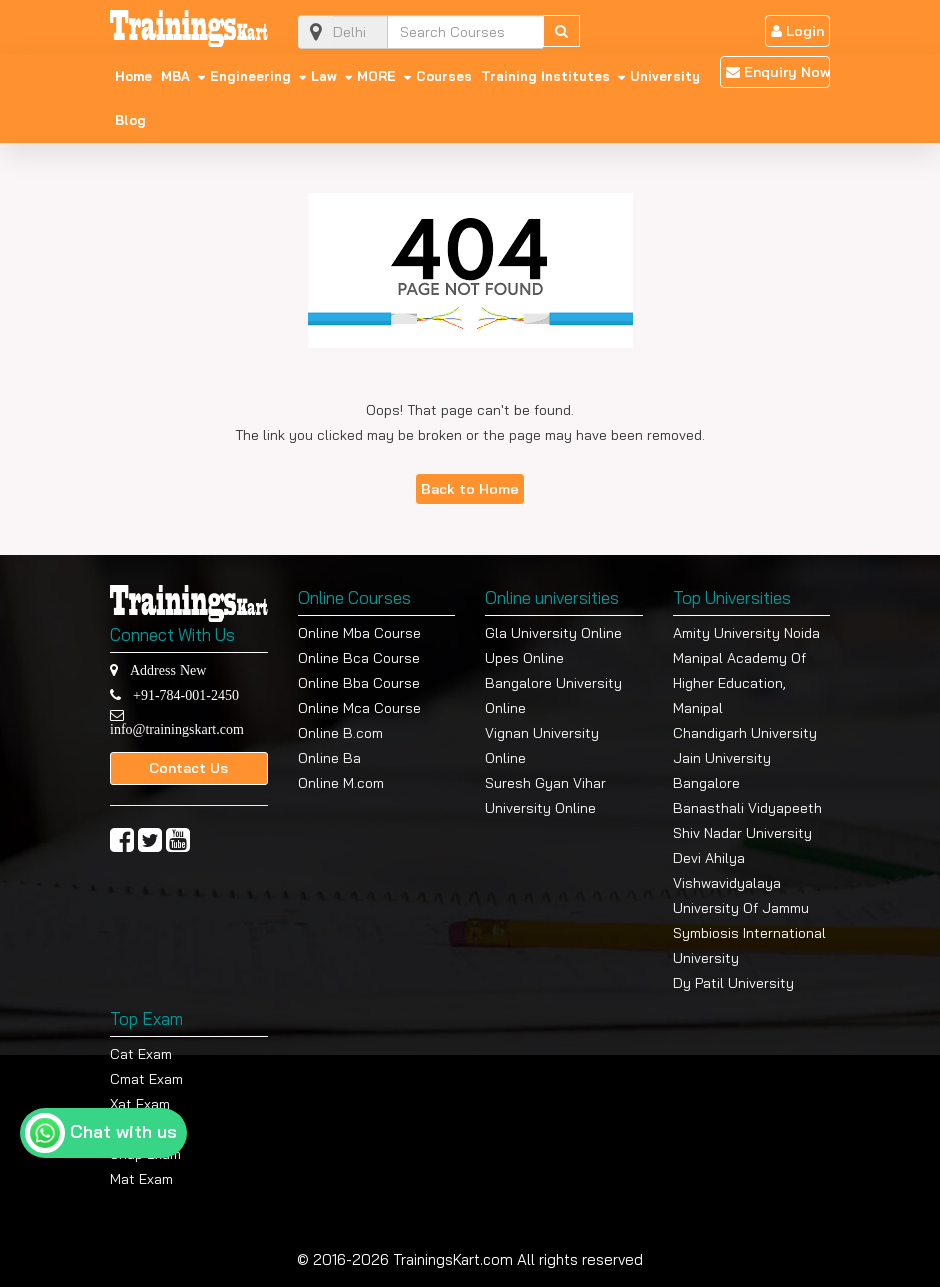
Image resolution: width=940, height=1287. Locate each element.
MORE (376, 76)
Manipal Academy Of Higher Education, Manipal (739, 683)
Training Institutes (545, 76)
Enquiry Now (778, 72)
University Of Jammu (741, 908)
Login (797, 31)
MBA (175, 76)
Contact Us (188, 768)
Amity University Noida (746, 633)
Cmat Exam (146, 1079)
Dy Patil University (733, 983)
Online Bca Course (359, 658)
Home (133, 76)
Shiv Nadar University (742, 833)
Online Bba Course (359, 683)
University (665, 76)
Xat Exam (140, 1104)
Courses (444, 76)
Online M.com (341, 783)
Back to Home (470, 489)
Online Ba (329, 758)
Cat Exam (141, 1054)
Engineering (250, 76)
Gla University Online (553, 633)
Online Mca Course (359, 708)
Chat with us (123, 1131)
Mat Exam (141, 1179)
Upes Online (524, 658)
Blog (130, 120)
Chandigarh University (745, 733)
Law (324, 76)
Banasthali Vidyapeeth (747, 808)
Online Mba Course (359, 633)
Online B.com (340, 733)
